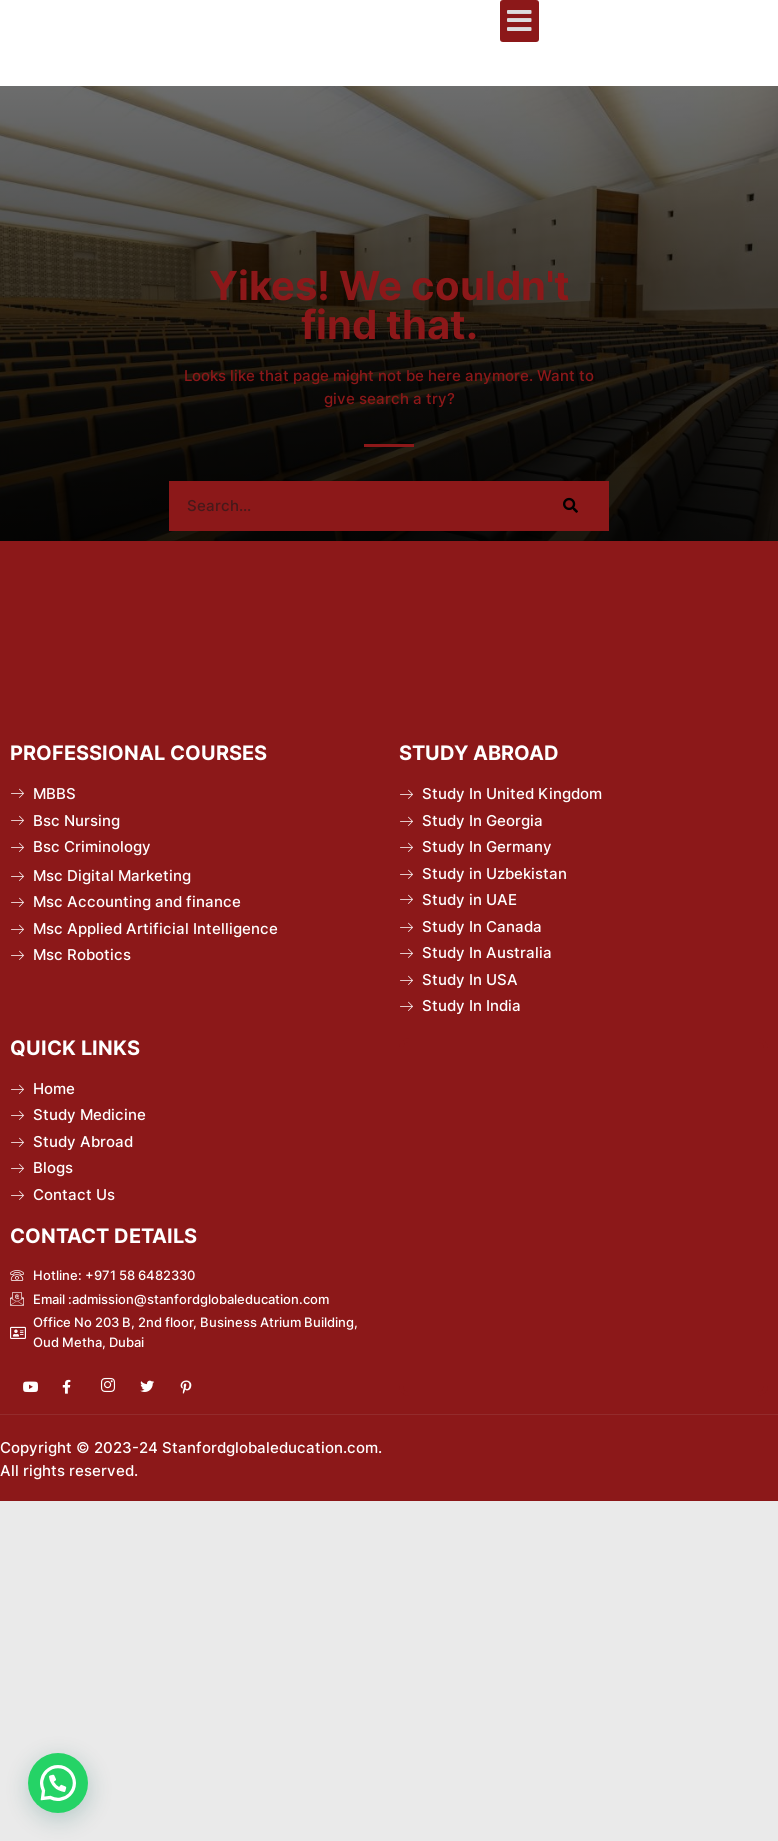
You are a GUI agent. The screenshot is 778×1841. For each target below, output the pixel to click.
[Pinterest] (194, 1387)
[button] (519, 21)
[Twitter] (155, 1387)
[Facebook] (77, 1387)
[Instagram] (116, 1387)
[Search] (571, 506)
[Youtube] (38, 1387)
